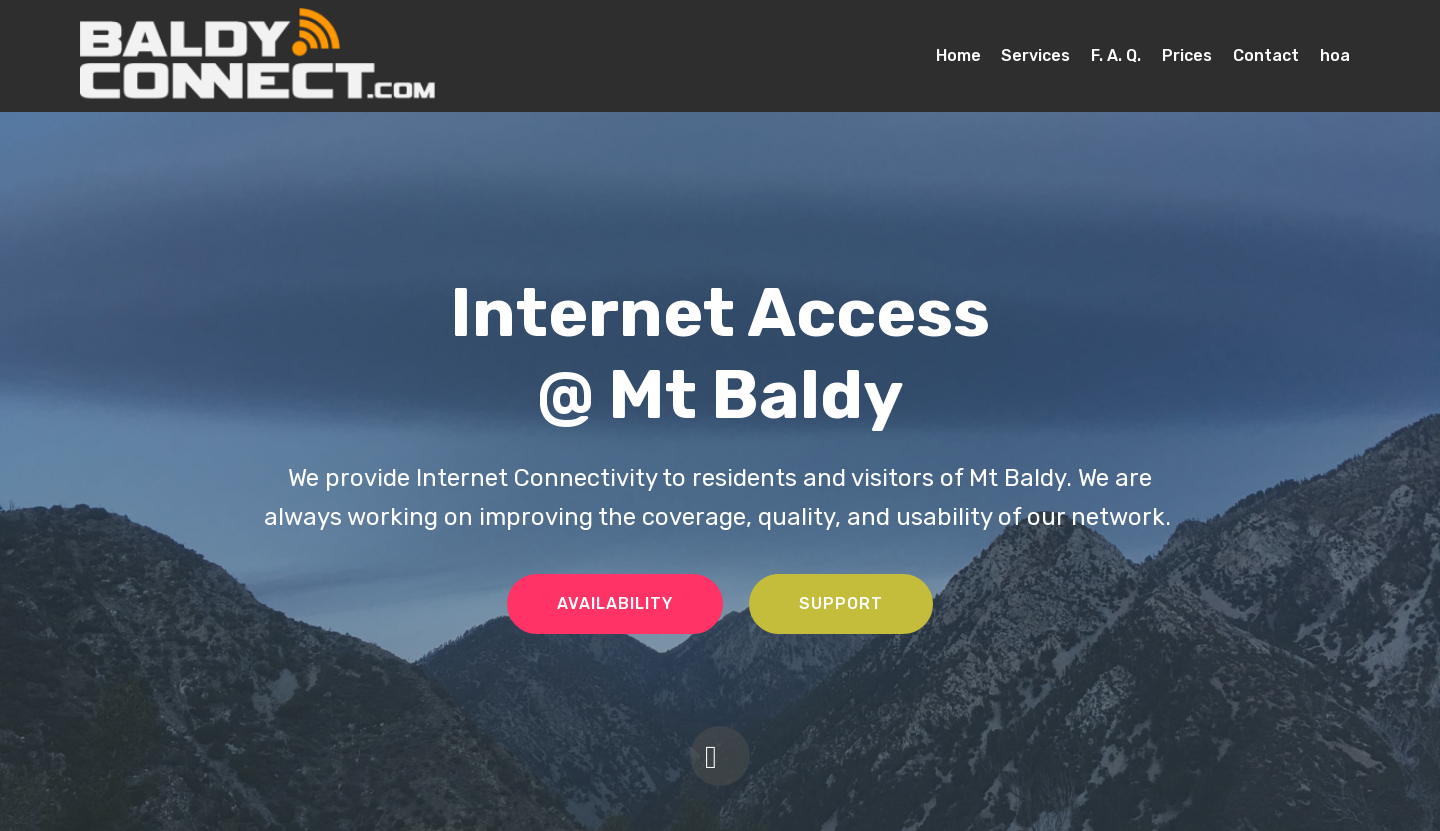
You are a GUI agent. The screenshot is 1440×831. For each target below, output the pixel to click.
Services (1035, 55)
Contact (1266, 55)
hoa (1335, 55)
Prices (1187, 55)
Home (958, 55)
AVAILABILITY (615, 603)
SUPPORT (841, 603)
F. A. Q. (1116, 55)
